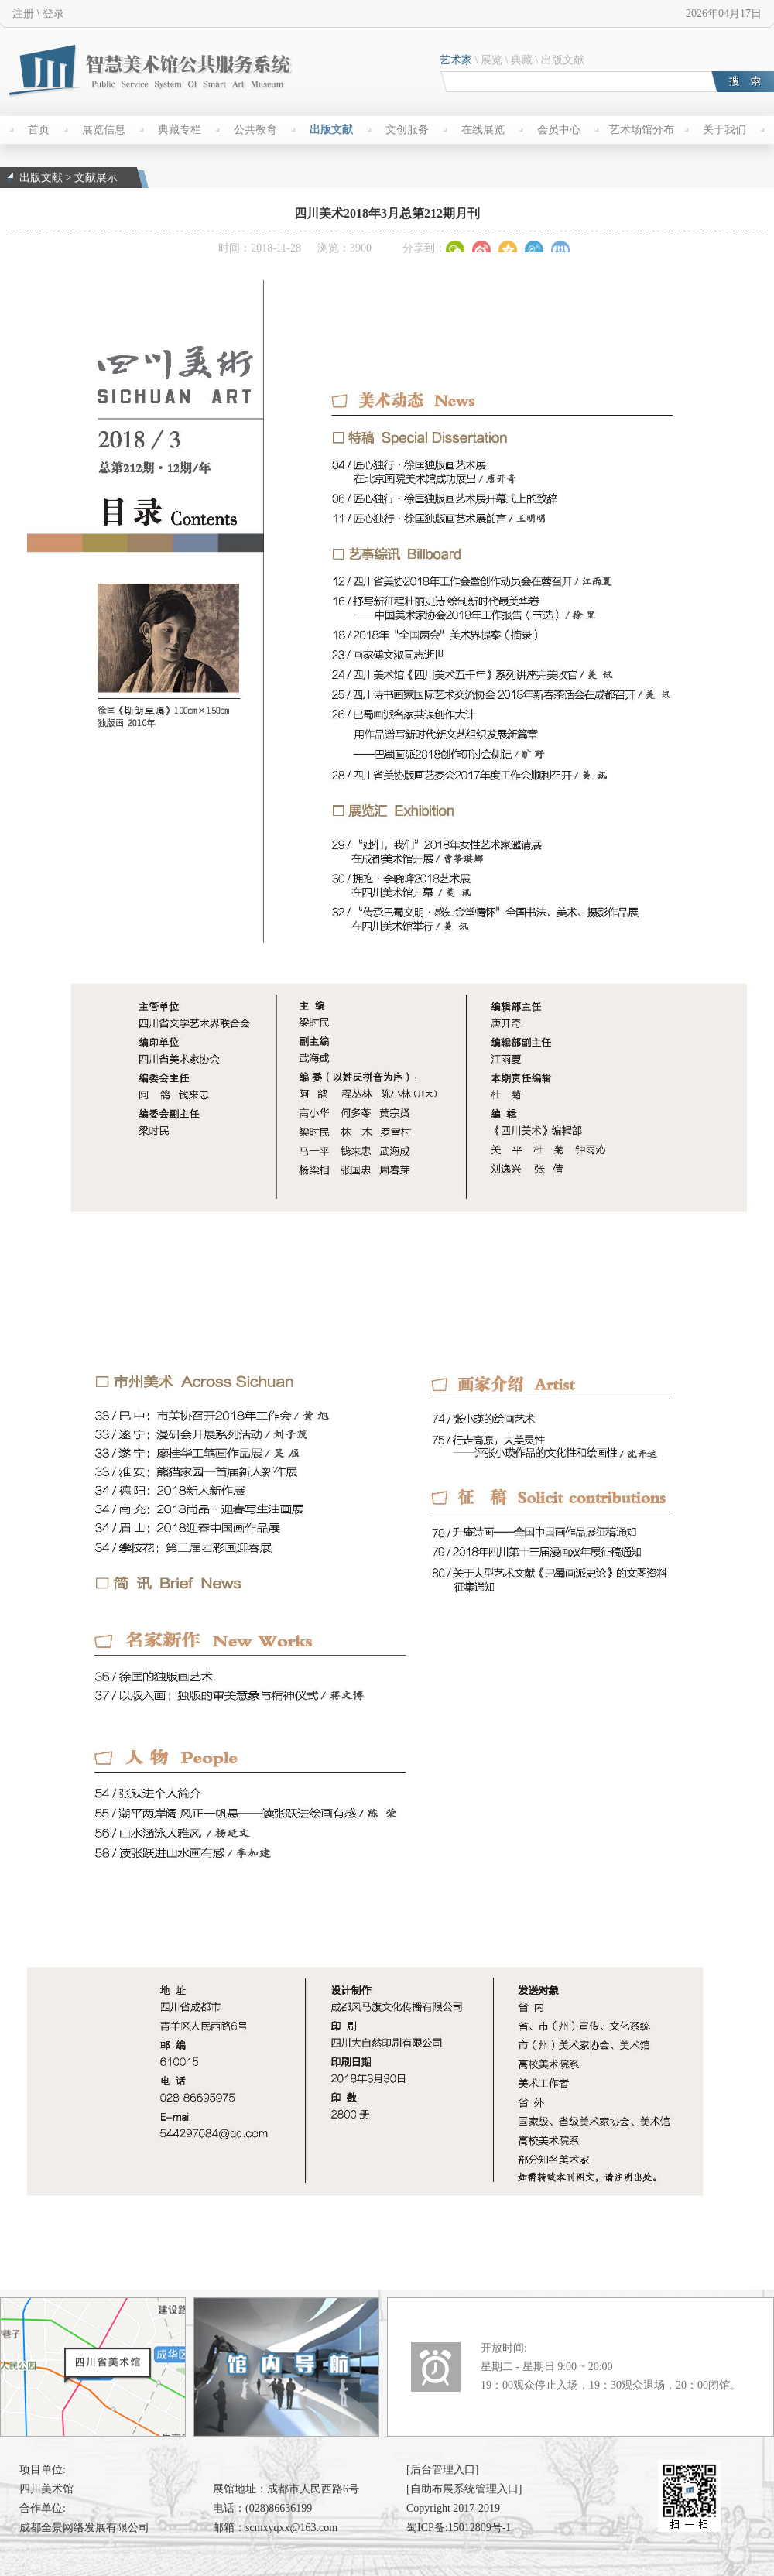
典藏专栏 (179, 129)
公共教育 (255, 129)
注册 (23, 13)
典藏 (522, 60)
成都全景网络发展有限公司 (84, 2527)
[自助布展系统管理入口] (464, 2489)
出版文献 (562, 60)
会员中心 (558, 129)
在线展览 (483, 129)
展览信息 (103, 129)
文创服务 (407, 129)
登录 (53, 13)
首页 (39, 129)
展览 (491, 60)
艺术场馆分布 (641, 129)
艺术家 (456, 60)
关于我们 (724, 129)
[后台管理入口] (442, 2469)
